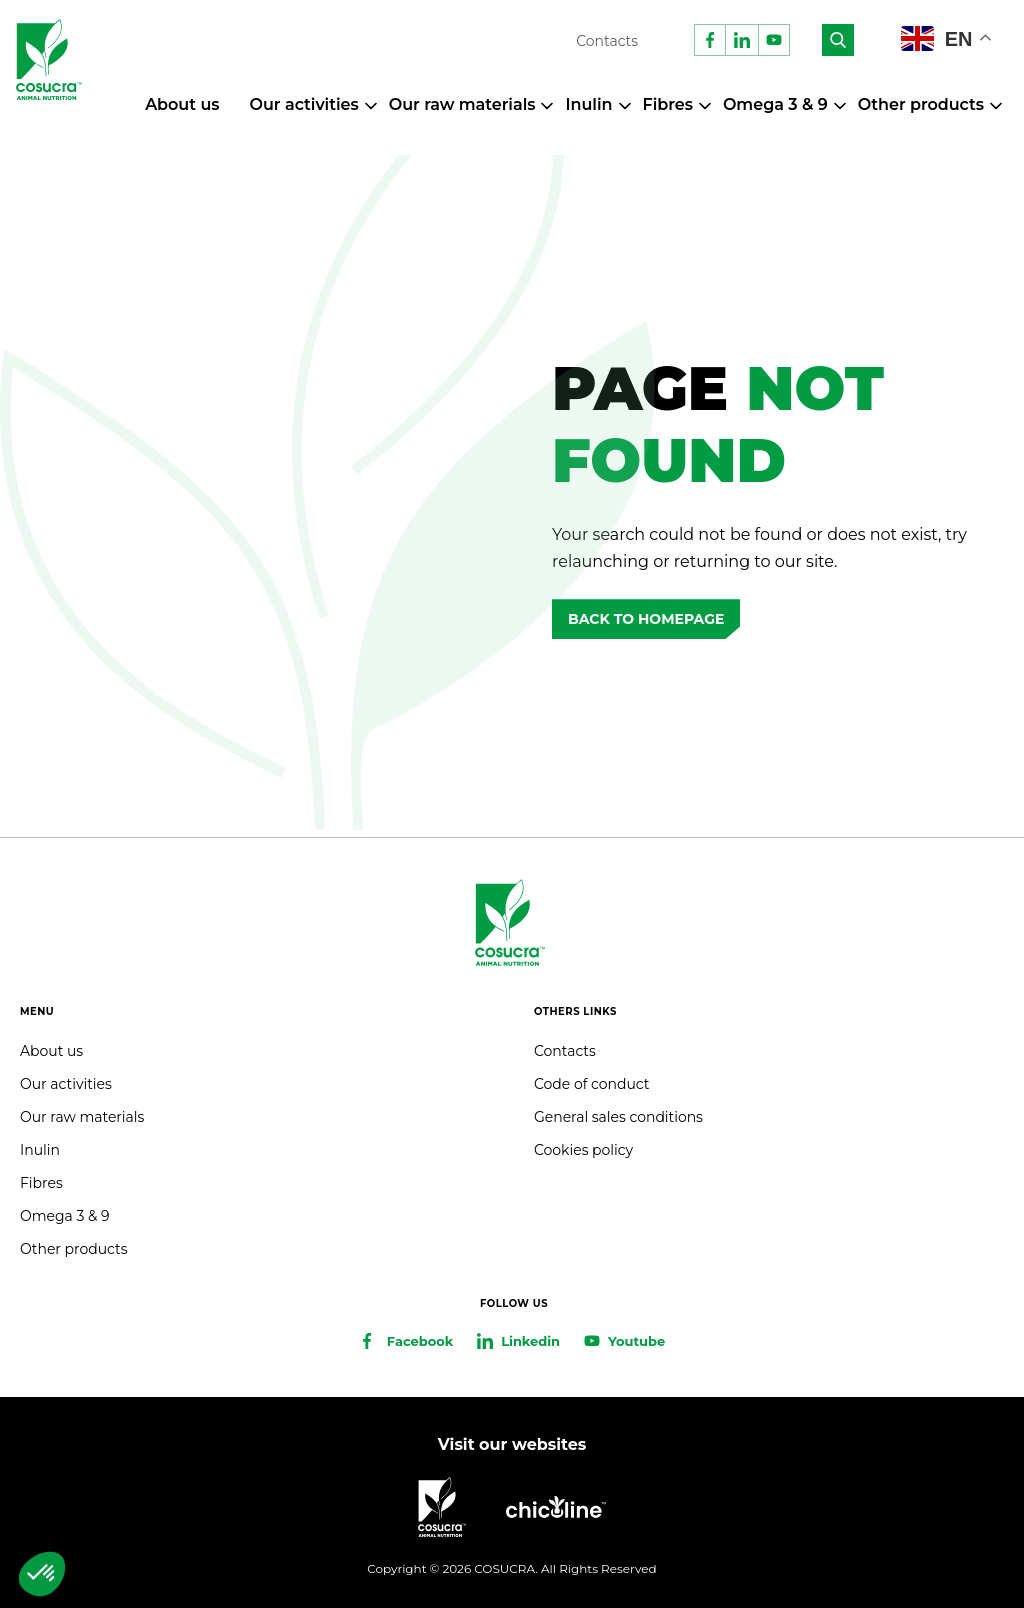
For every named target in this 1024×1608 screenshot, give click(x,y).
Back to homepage (646, 619)
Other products (921, 104)
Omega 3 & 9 (775, 104)
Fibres (668, 104)
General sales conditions (618, 1117)
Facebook (420, 1341)
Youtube (636, 1341)
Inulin (588, 104)
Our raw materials (462, 104)
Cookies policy (583, 1150)
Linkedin (530, 1341)
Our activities (304, 104)
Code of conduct (591, 1084)
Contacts (607, 41)
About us (182, 104)
